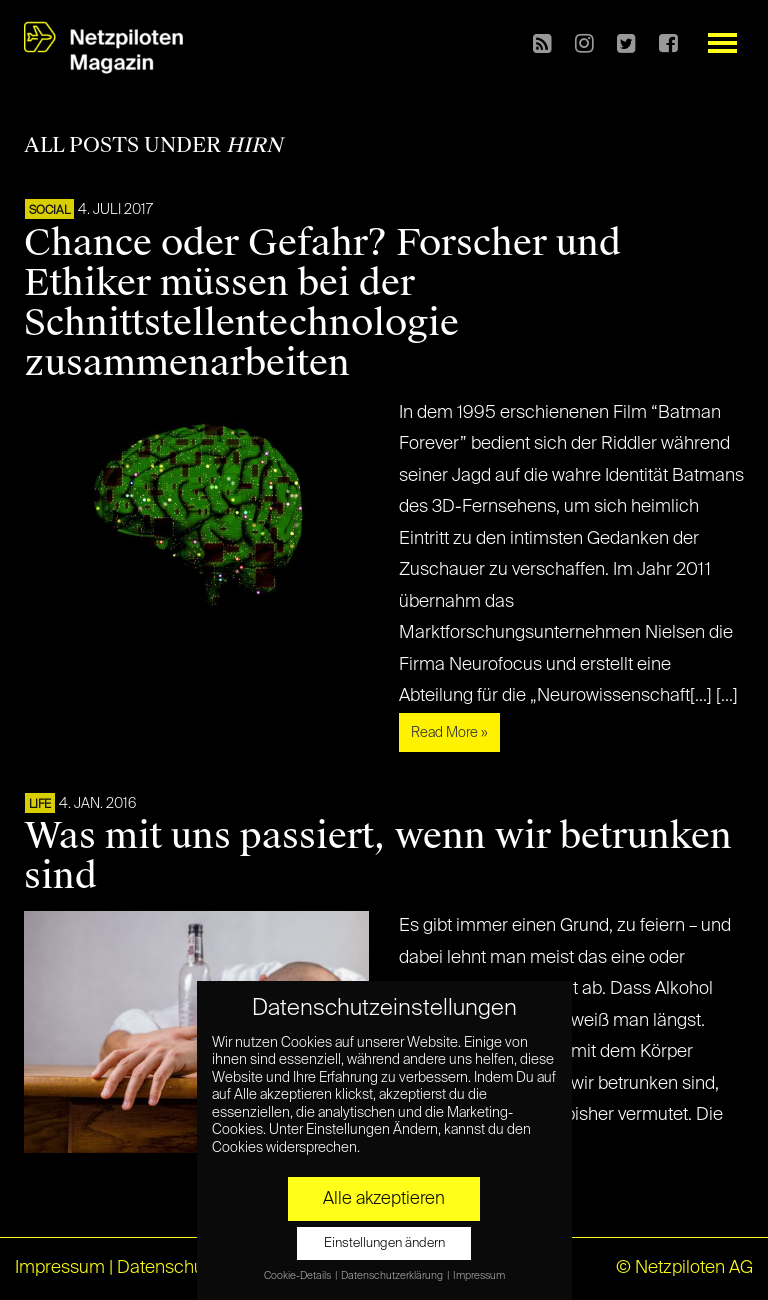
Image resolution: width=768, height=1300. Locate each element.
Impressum (60, 1268)
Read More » (449, 733)
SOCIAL (49, 211)
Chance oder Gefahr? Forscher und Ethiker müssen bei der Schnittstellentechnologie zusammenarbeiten (322, 303)
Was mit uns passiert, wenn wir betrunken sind (378, 856)
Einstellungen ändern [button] (384, 1243)
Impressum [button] (479, 1276)
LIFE (40, 805)
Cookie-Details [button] (298, 1276)
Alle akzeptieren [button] (384, 1199)
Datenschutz (167, 1268)
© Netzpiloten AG (684, 1268)
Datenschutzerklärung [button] (393, 1276)
